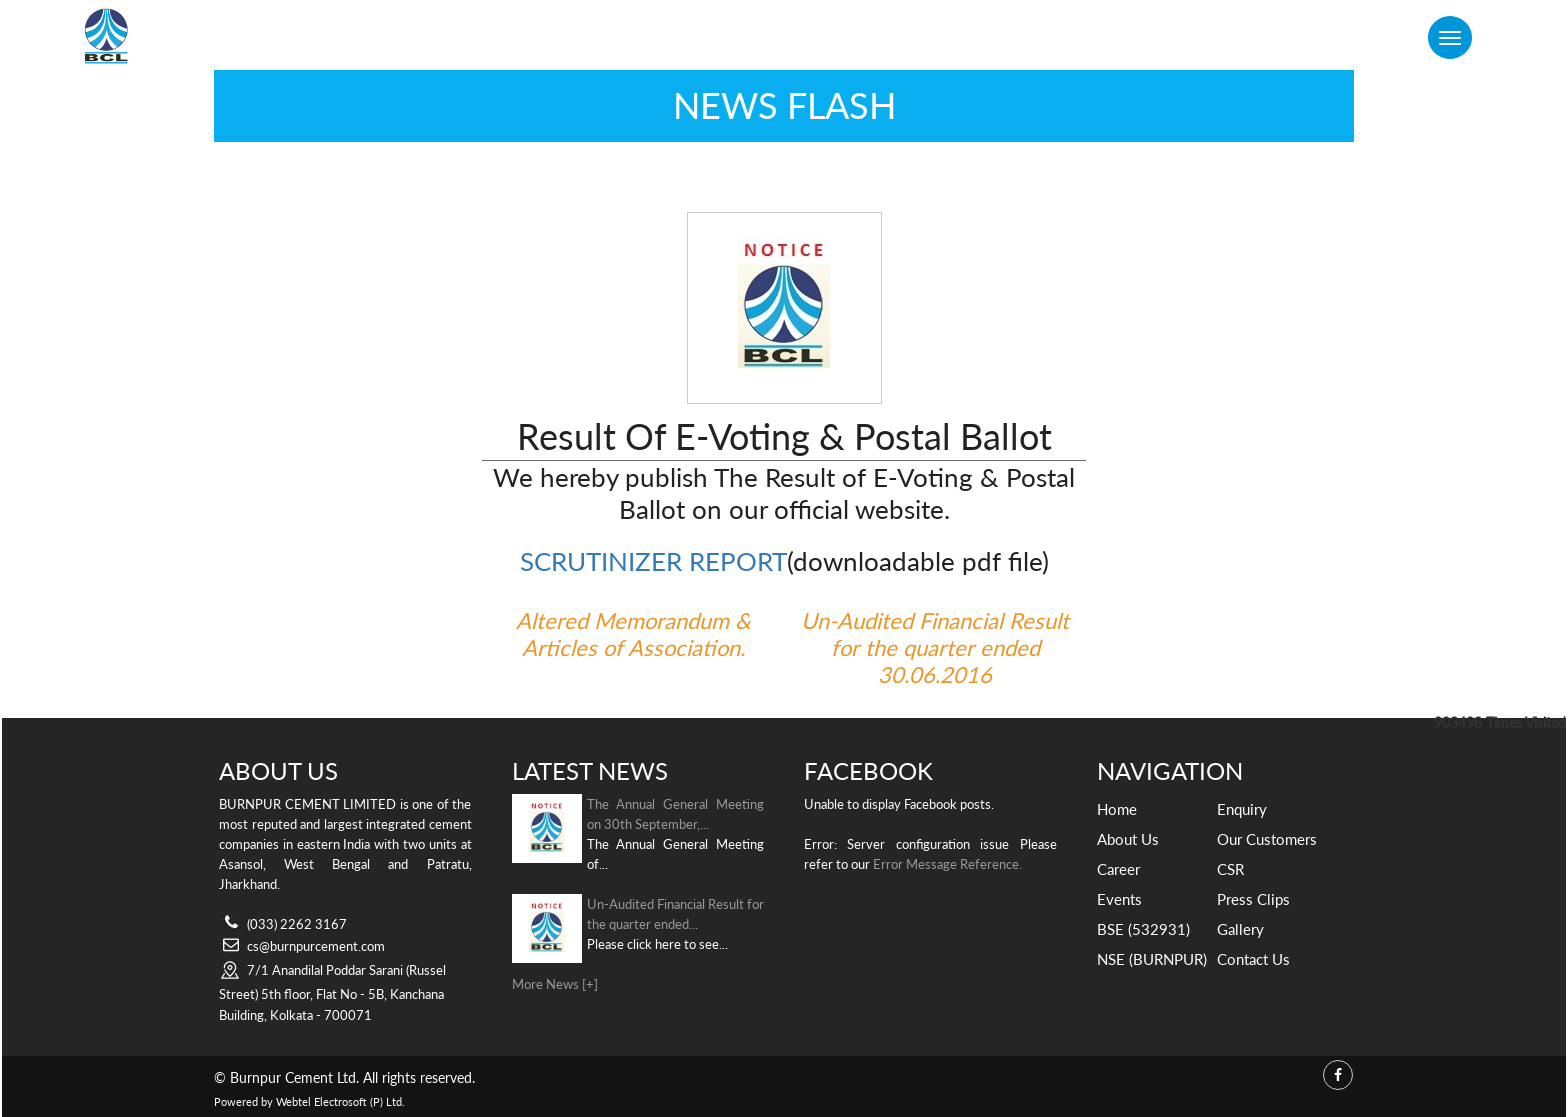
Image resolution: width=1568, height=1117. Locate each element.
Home (1117, 809)
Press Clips (1253, 899)
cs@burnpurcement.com (316, 946)
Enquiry (1242, 809)
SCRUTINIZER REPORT (653, 561)
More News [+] (555, 984)
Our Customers (1267, 839)
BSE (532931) (1143, 929)
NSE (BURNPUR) (1152, 959)
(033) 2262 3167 (297, 924)
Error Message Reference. (947, 864)
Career (1118, 869)
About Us (1128, 839)
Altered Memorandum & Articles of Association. (633, 634)
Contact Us (1253, 959)
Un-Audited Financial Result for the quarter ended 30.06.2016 (935, 647)
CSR (1230, 869)
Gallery (1240, 929)
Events (1119, 899)
